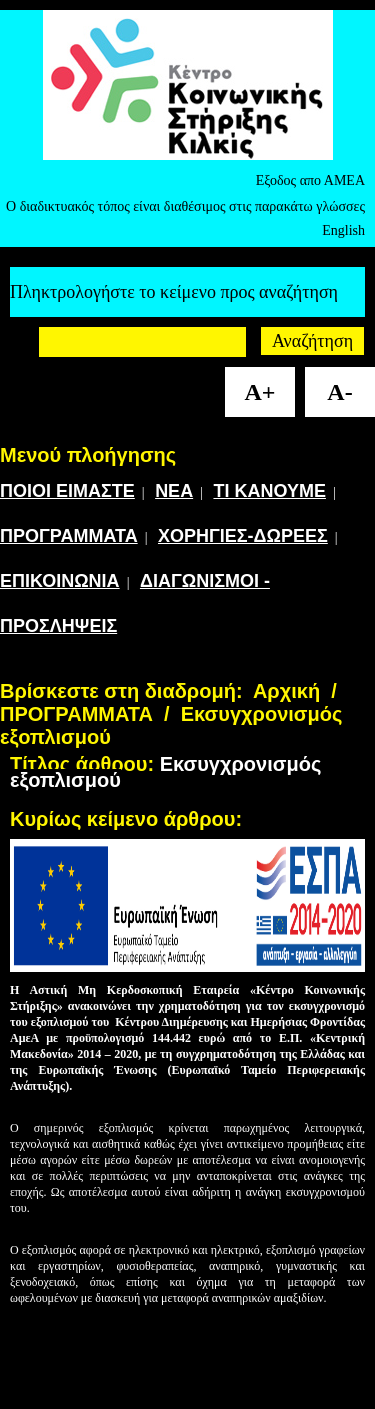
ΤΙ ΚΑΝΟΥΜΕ (269, 491)
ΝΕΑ (174, 491)
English (343, 230)
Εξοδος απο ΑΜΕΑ (310, 180)
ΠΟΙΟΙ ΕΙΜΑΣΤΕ (67, 491)
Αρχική (286, 691)
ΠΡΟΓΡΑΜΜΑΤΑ (69, 536)
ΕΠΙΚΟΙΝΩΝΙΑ (60, 581)
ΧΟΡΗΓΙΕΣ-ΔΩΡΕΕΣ (243, 536)
